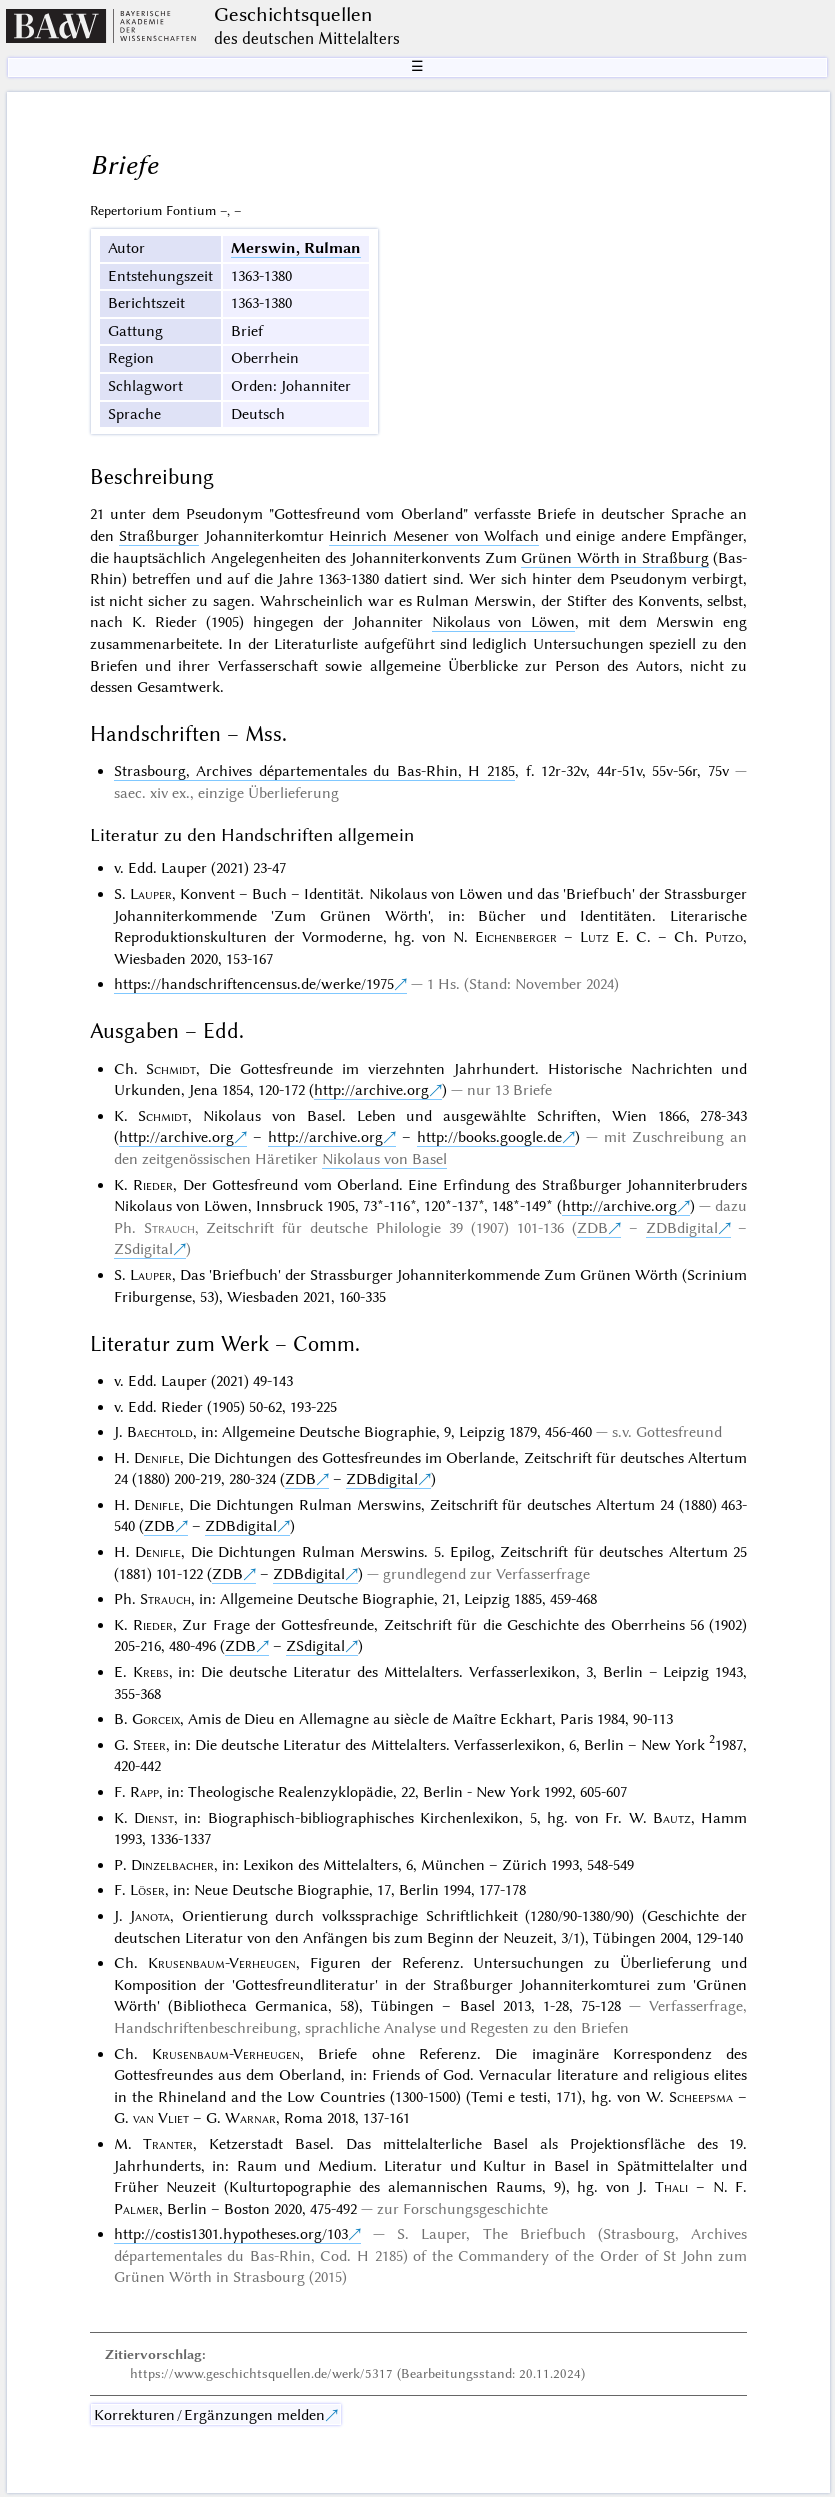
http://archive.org (371, 1090)
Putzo (724, 937)
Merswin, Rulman (296, 248)
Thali (671, 2187)
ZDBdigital (682, 1228)
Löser (147, 1890)
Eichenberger (516, 937)
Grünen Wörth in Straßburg (615, 558)
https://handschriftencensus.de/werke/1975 (254, 984)
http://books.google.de (489, 1137)
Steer (149, 1745)
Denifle (157, 1458)
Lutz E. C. (615, 937)
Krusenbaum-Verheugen (222, 1963)
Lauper (151, 894)
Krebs (151, 1672)
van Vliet (161, 2118)
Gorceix (156, 1719)
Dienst (154, 1818)
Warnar (250, 2118)
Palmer (136, 2209)
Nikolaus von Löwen (504, 622)
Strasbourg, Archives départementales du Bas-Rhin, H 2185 (314, 771)
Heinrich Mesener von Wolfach (434, 536)
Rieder (153, 1185)
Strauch (169, 1228)
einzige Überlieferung (268, 793)
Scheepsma (701, 2097)
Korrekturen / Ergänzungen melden (209, 2415)
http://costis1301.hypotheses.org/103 (231, 2234)
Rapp (144, 1792)
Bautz (672, 1818)
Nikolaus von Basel (384, 1159)
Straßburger (159, 536)
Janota (150, 1916)
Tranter (168, 2144)
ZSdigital (143, 1249)
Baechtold (160, 1432)
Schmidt (171, 1069)
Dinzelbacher (172, 1865)
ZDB (592, 1228)
